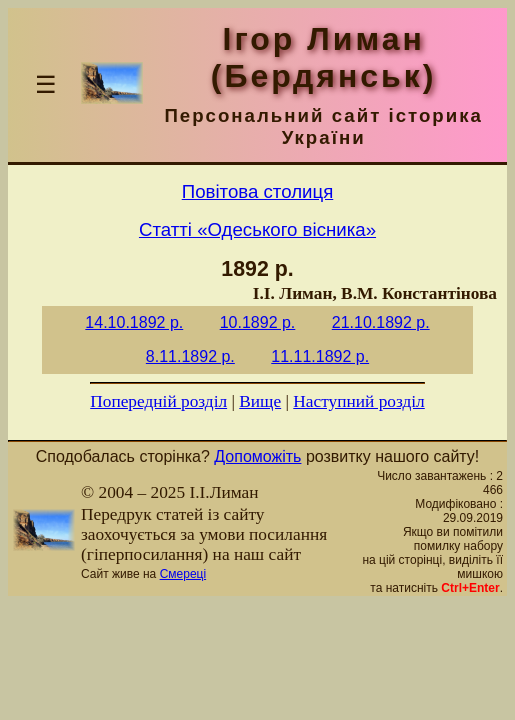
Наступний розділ (358, 401)
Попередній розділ (158, 401)
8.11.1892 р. (190, 356)
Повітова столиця (258, 191)
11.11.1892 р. (320, 356)
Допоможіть (257, 456)
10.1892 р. (258, 322)
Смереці (183, 574)
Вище (260, 401)
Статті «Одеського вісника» (257, 229)
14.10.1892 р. (134, 322)
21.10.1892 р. (381, 322)
